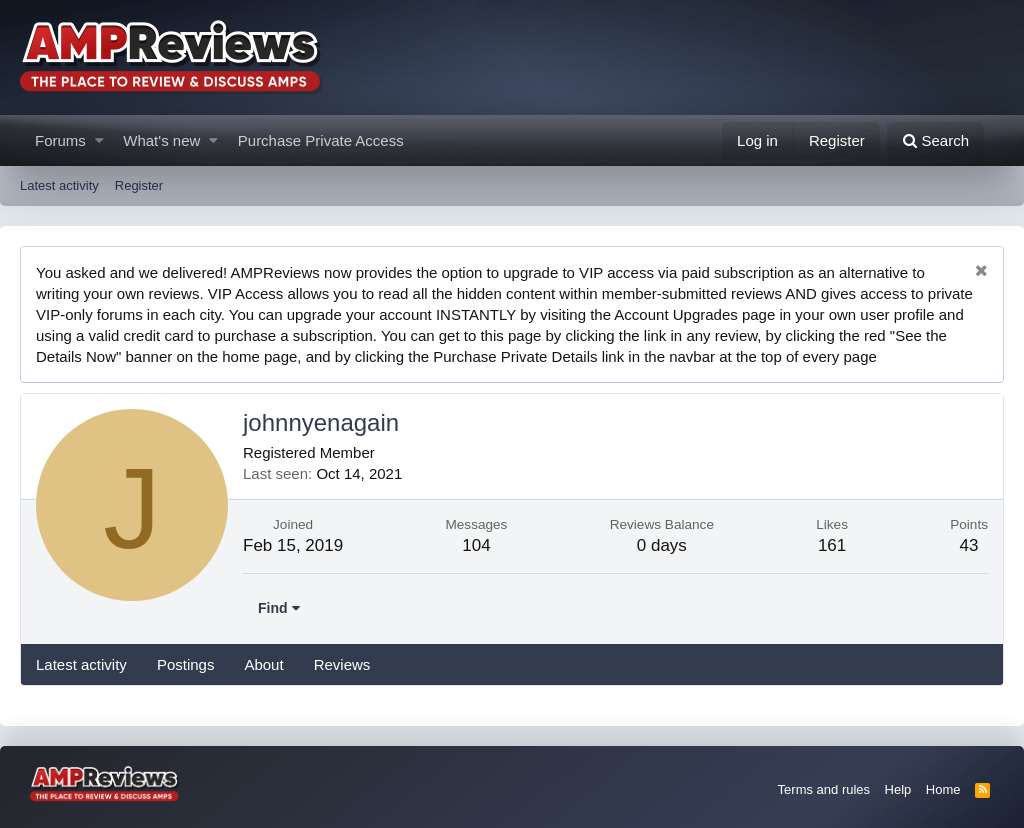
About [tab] (263, 664)
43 (969, 545)
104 (476, 545)
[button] (99, 140)
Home (943, 789)
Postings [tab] (186, 664)
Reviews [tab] (342, 664)
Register (139, 185)
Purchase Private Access (321, 140)
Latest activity (59, 185)
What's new (161, 140)
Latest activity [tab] (81, 664)
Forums (60, 140)
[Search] (935, 140)
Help (898, 789)
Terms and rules (824, 789)
